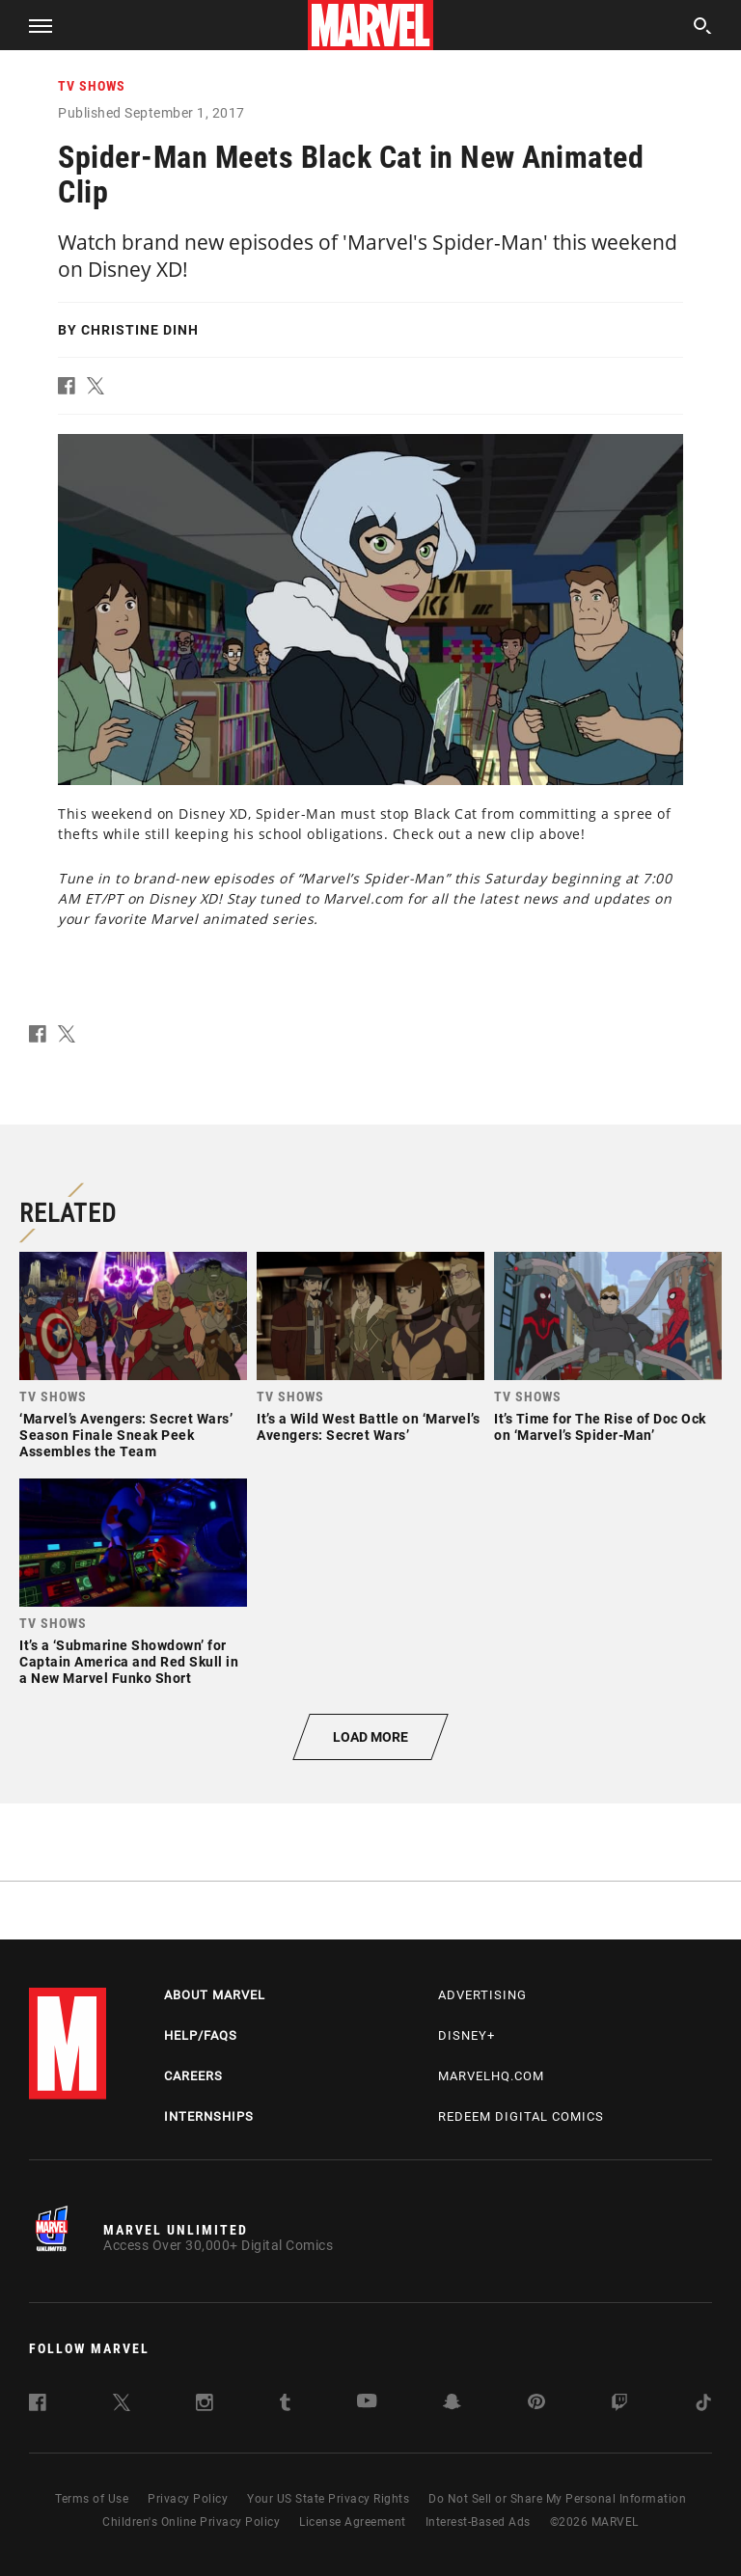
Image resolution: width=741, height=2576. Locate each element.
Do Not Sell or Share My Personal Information (557, 2499)
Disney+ (466, 2035)
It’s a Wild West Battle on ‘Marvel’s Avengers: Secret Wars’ (368, 1427)
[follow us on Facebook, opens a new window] (37, 2406)
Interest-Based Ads (478, 2522)
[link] (133, 1360)
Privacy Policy (188, 2499)
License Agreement (352, 2522)
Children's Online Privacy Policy (191, 2522)
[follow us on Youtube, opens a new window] (367, 2403)
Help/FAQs (200, 2035)
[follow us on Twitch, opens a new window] (619, 2406)
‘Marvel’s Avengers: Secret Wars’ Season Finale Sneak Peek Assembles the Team (126, 1435)
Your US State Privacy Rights (328, 2499)
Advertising (482, 1995)
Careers (193, 2076)
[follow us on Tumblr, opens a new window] (285, 2406)
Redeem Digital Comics (521, 2116)
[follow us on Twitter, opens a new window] (121, 2406)
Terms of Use (91, 2499)
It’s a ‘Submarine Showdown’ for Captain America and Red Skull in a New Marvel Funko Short (128, 1662)
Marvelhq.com (491, 2076)
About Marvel (214, 1995)
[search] (703, 28)
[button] (33, 25)
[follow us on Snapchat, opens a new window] (452, 2405)
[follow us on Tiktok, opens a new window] (703, 2406)
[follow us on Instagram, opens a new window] (204, 2406)
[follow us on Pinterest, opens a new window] (536, 2404)
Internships (209, 2116)
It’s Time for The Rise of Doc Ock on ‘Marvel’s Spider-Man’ (600, 1427)
